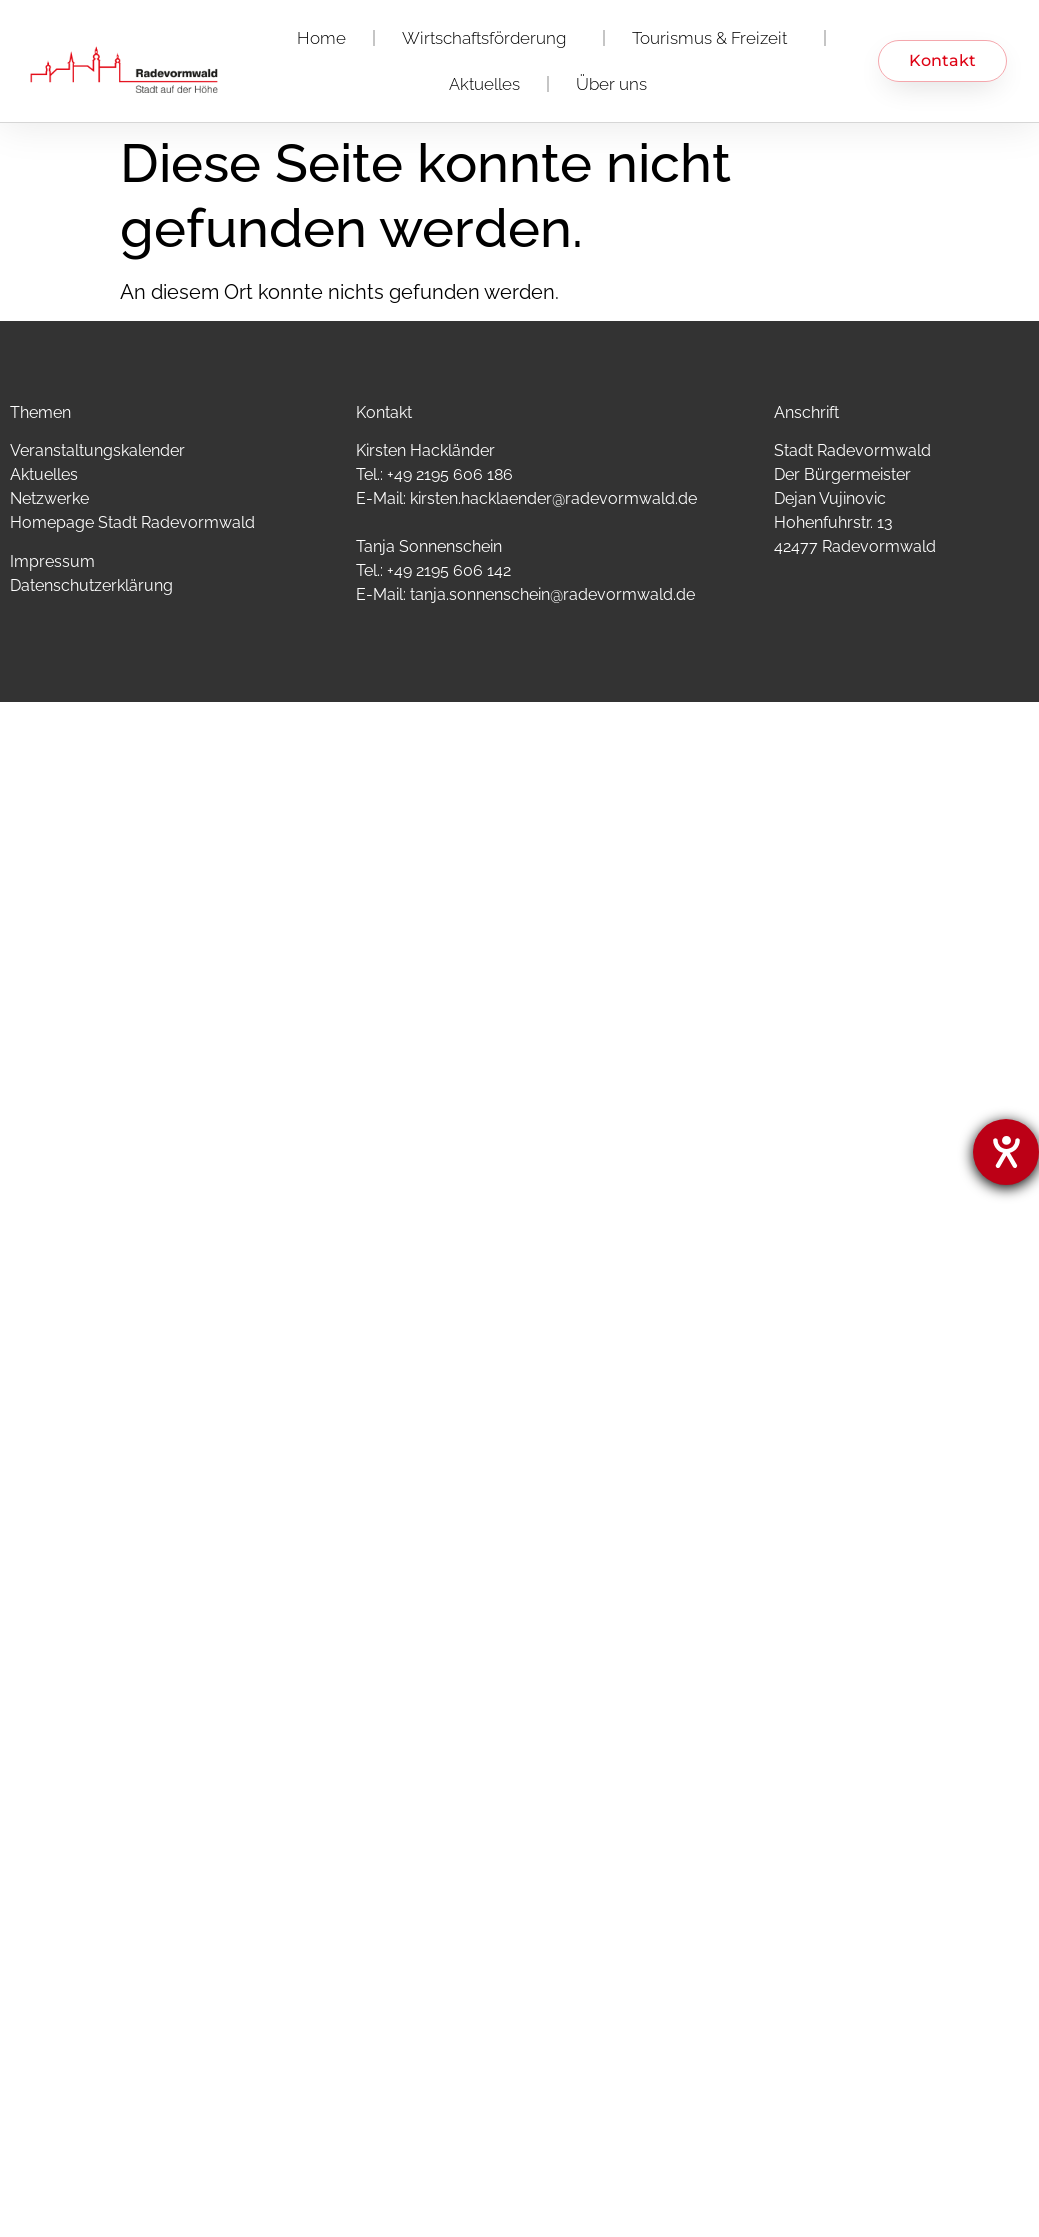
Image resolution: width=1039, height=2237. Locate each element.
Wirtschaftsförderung (489, 38)
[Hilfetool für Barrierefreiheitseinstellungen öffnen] (1006, 1152)
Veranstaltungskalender (97, 450)
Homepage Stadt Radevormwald (132, 522)
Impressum (52, 561)
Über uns (611, 84)
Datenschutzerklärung (91, 585)
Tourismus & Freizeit (714, 38)
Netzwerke (49, 498)
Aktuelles (484, 84)
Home (321, 38)
